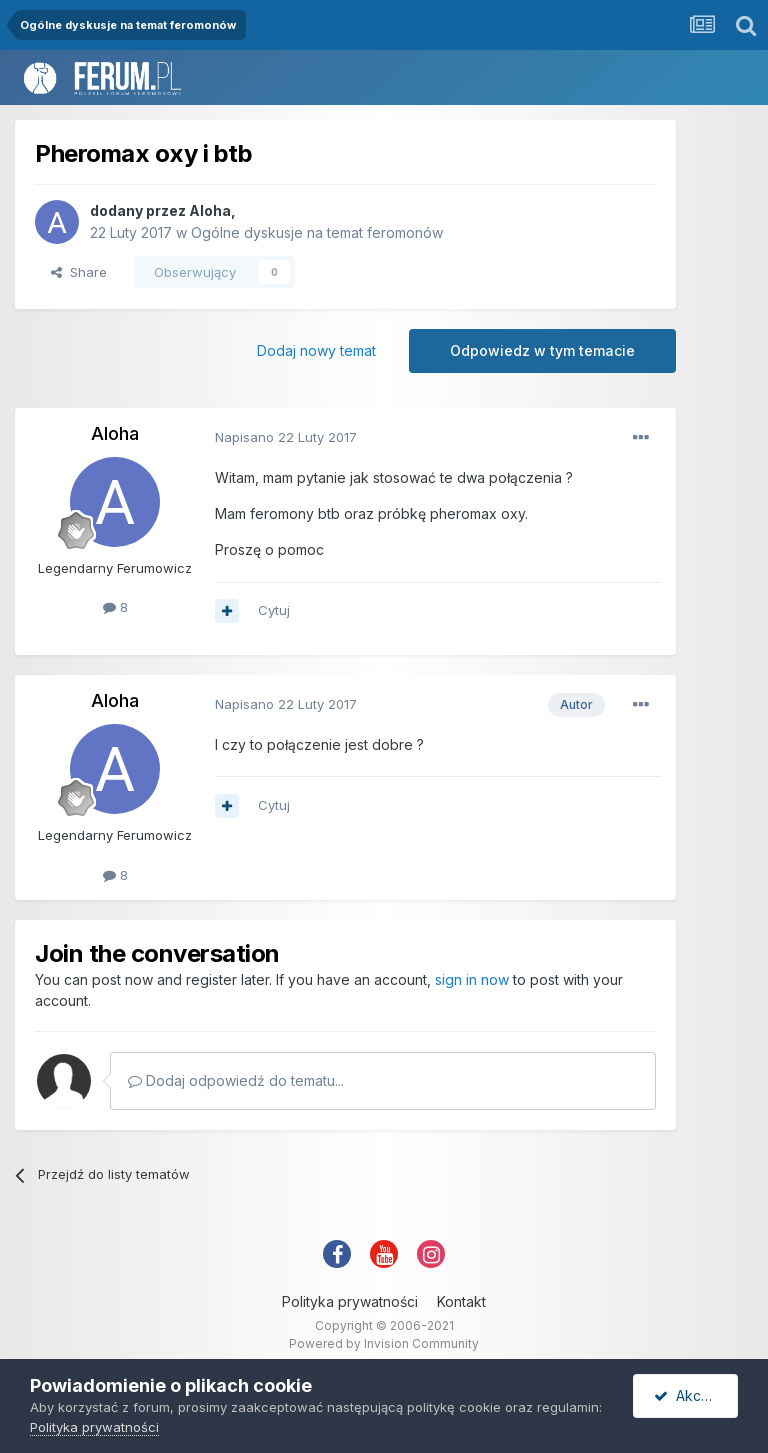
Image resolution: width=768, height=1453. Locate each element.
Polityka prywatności (350, 1301)
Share (79, 272)
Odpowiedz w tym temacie (542, 350)
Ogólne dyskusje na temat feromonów (317, 232)
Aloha (210, 210)
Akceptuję (696, 1395)
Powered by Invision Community (384, 1343)
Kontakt (461, 1301)
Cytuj (274, 610)
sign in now (472, 979)
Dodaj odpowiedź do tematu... (236, 1080)
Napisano (286, 437)
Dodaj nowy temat (316, 350)
